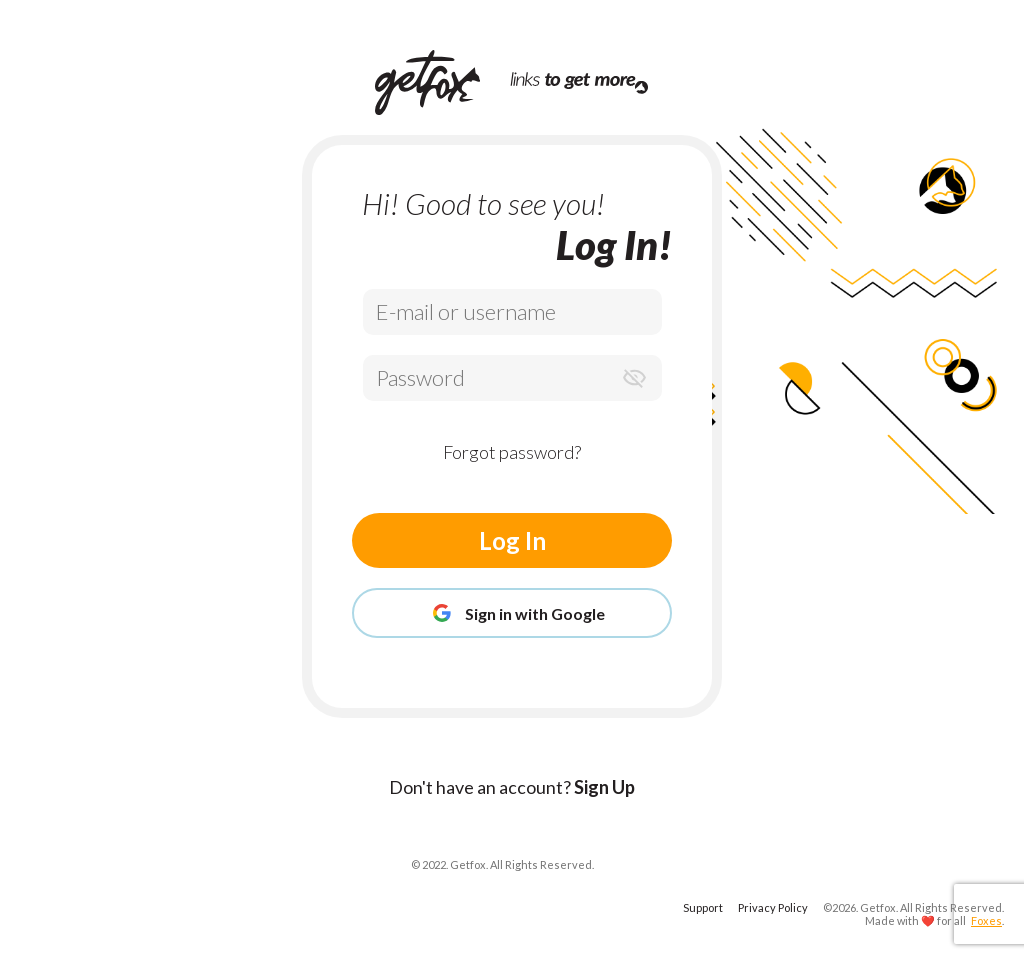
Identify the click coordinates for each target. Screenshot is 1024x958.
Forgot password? (512, 452)
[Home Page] (442, 82)
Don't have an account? (512, 787)
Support (703, 907)
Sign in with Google (512, 613)
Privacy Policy (773, 907)
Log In (512, 540)
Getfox (878, 907)
